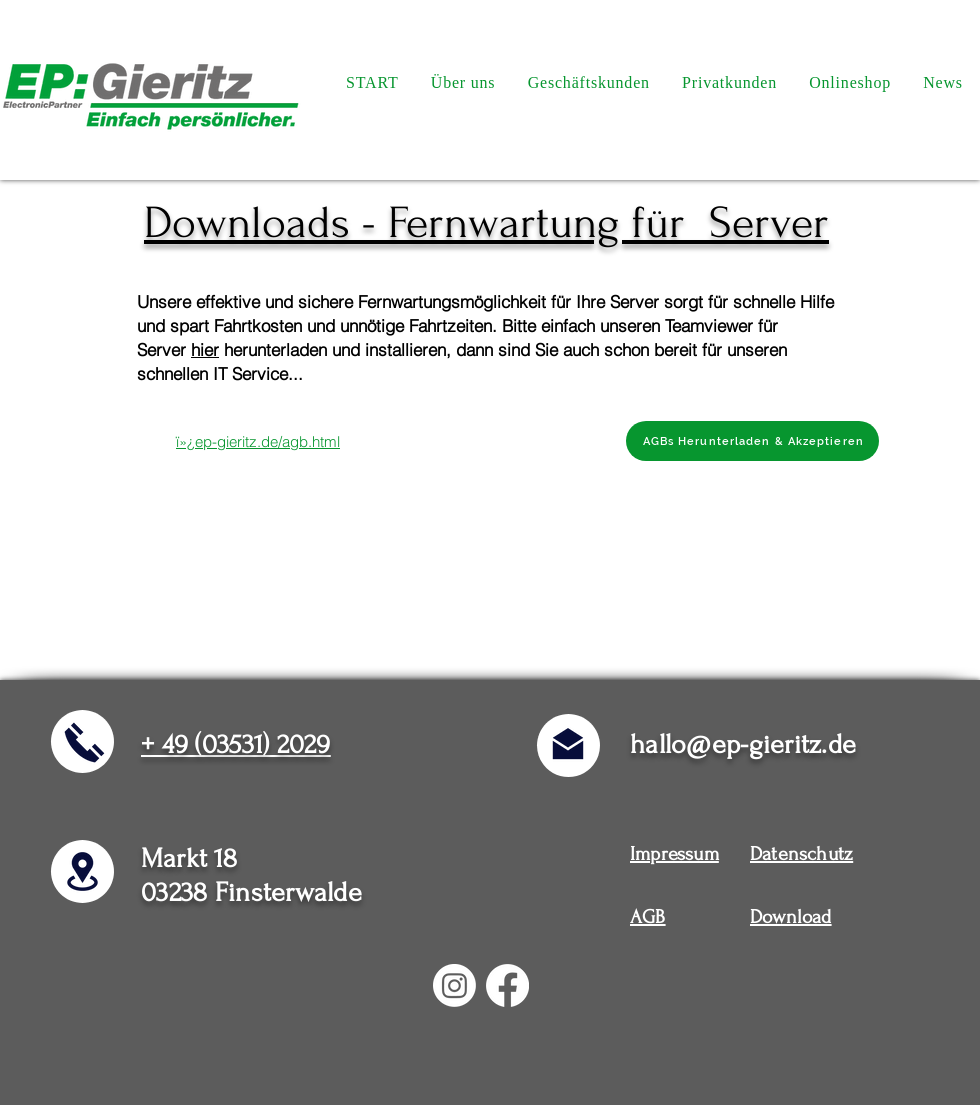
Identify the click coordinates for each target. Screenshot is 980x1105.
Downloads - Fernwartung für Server (486, 223)
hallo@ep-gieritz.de (743, 744)
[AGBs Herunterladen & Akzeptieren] (752, 441)
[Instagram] (454, 985)
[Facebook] (507, 985)
